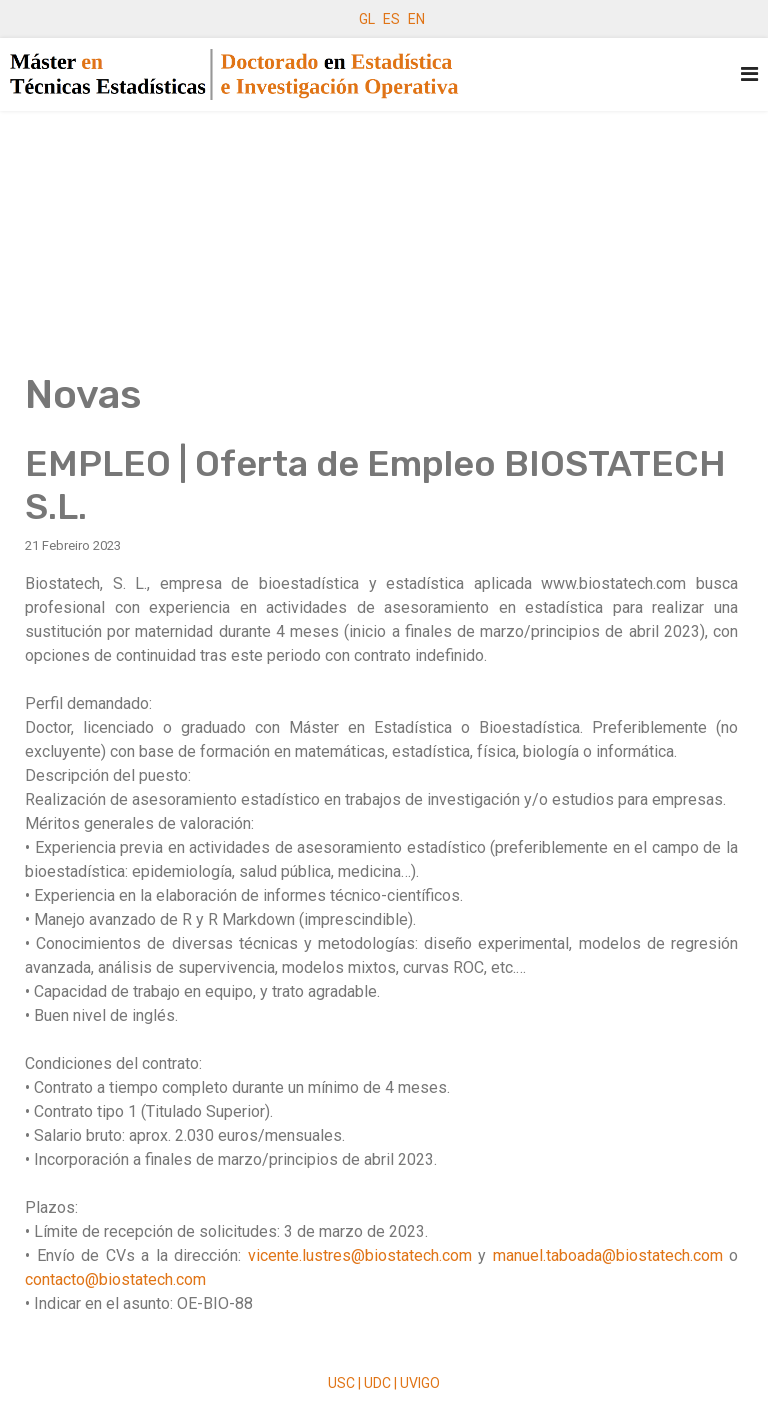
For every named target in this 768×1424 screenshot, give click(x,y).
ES (391, 19)
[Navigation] (749, 74)
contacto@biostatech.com (115, 1279)
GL (367, 19)
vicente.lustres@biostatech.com (360, 1255)
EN (416, 19)
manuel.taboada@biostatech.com (608, 1255)
